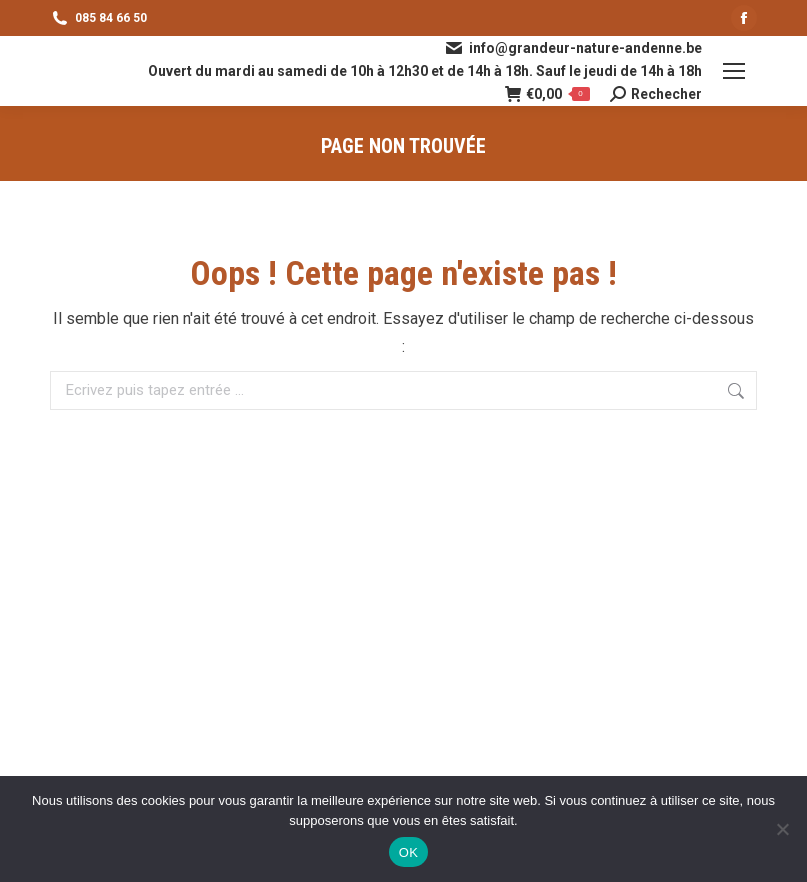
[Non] (782, 829)
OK (408, 852)
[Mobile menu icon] (734, 71)
